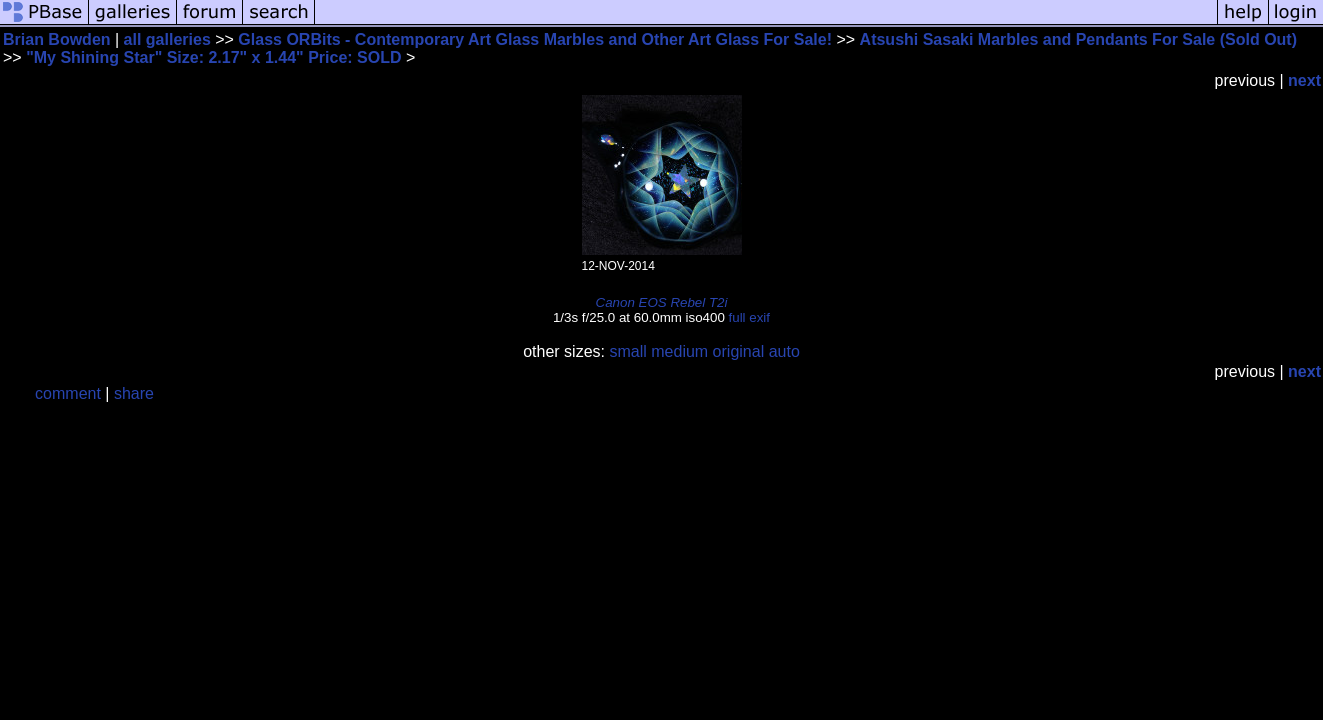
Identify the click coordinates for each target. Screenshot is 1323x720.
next (1304, 80)
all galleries (167, 39)
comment (68, 393)
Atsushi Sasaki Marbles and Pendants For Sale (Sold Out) (1078, 39)
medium (679, 351)
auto (784, 351)
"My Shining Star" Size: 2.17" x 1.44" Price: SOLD (213, 57)
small (627, 351)
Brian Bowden (57, 39)
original (739, 351)
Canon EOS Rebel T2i (662, 302)
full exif (749, 317)
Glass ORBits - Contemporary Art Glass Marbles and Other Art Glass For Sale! (535, 39)
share (134, 393)
